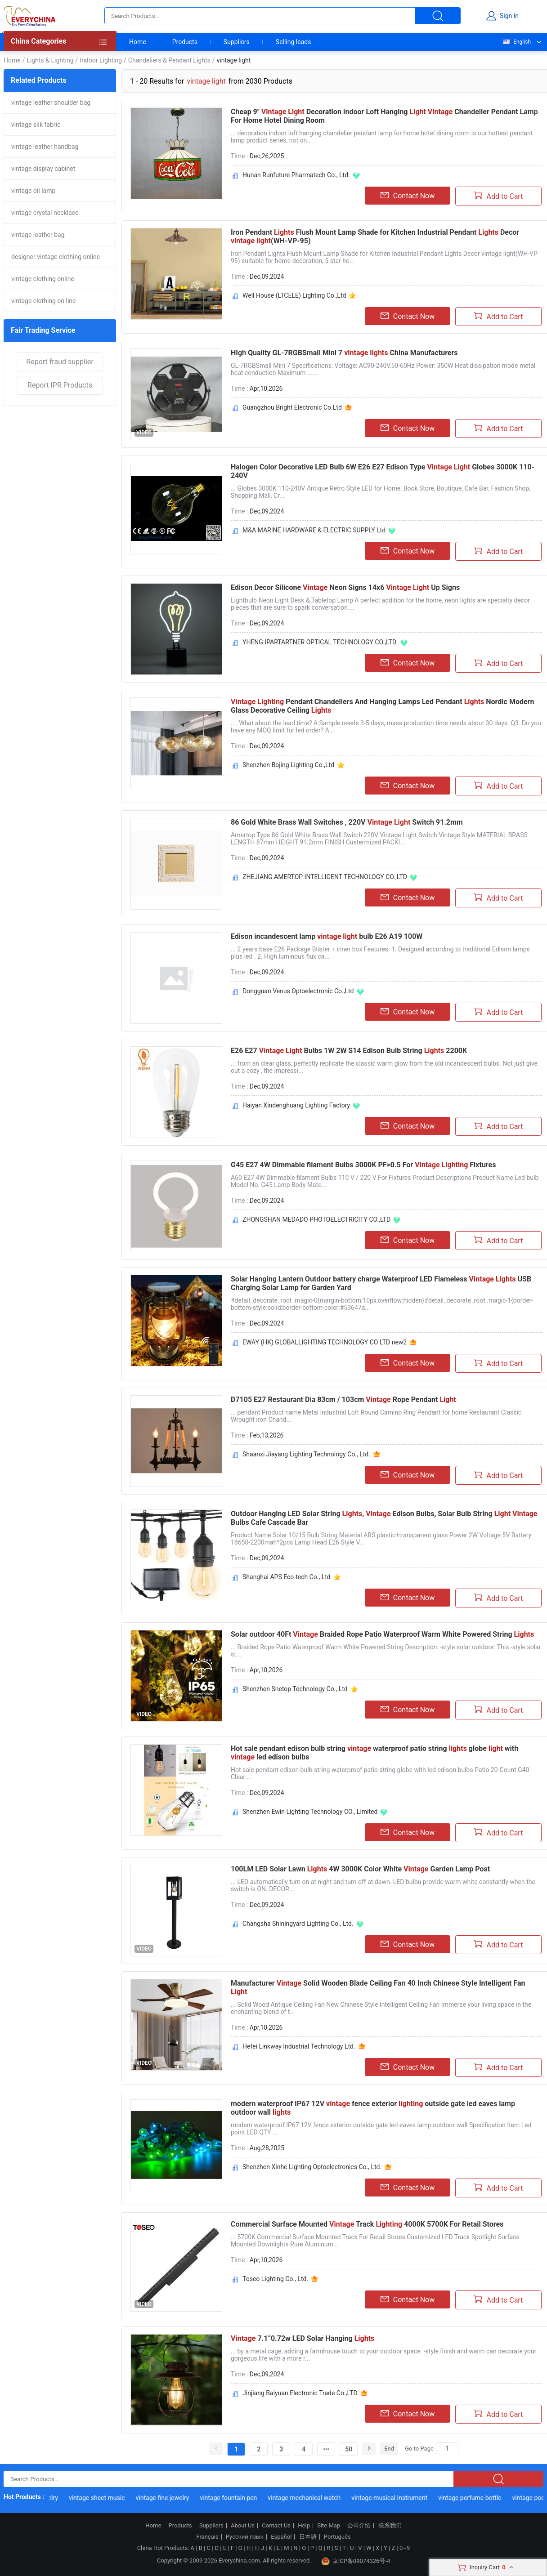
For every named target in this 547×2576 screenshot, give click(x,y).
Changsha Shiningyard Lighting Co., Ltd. (298, 1923)
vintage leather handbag (45, 146)
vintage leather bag (38, 234)
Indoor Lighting (101, 60)
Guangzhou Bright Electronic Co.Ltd (292, 407)
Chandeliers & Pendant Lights (169, 60)
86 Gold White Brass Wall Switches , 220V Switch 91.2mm (347, 822)
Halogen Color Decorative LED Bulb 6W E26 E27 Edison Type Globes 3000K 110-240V (382, 471)
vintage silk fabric (35, 124)
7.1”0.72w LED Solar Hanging (302, 2338)
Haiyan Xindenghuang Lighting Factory (296, 1105)
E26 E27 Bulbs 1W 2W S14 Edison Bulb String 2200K (349, 1050)
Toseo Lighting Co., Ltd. (275, 2278)
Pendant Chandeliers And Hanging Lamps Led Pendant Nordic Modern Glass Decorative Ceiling (382, 705)
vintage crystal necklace (44, 212)
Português (337, 2537)
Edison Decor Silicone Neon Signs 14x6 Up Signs (345, 587)
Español (281, 2537)
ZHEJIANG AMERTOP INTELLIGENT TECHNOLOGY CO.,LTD (324, 876)
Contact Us (276, 2525)
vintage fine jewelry (170, 2497)
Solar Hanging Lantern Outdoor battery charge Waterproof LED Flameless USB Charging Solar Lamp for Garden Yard (381, 1283)
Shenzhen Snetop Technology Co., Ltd (295, 1688)
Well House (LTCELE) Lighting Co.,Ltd (294, 295)
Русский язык (245, 2537)
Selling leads (293, 41)
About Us (243, 2525)
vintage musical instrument (397, 2497)
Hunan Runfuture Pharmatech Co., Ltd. (296, 175)
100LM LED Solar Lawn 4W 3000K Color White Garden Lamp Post (360, 1869)
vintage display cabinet (43, 168)
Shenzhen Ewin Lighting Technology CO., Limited (309, 1811)
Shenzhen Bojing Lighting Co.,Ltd (288, 764)
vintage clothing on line (43, 300)
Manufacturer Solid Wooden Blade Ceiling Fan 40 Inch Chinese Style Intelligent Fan (378, 1987)
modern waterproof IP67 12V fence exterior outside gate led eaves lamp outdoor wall (373, 2107)
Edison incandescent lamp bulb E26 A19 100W (326, 936)
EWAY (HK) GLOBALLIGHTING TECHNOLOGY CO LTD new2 (324, 1342)
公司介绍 (359, 2525)
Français (207, 2537)
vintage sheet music (104, 2497)
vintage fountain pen (236, 2497)
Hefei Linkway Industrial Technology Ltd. (298, 2046)
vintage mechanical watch (312, 2497)
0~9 (404, 2548)
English (516, 42)
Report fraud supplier (59, 361)
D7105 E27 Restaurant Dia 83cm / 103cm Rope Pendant (343, 1399)
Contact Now (408, 195)
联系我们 (390, 2525)
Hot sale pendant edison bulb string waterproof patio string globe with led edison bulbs (374, 1752)
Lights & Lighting (50, 60)
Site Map (328, 2525)
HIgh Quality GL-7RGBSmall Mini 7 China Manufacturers (344, 352)
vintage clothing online (42, 278)
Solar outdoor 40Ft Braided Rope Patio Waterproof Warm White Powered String (382, 1634)
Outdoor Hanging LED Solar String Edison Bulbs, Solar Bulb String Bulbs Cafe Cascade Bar (384, 1518)
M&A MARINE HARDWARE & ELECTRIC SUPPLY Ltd (314, 530)
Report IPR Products (59, 385)
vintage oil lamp (33, 190)
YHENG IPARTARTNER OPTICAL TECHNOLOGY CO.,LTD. (320, 642)
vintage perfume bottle (477, 2497)
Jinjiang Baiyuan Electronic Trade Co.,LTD (300, 2393)
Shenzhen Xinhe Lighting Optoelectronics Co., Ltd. (311, 2166)
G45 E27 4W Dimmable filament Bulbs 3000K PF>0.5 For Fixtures (363, 1165)
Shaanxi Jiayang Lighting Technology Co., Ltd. (306, 1454)
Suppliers (237, 41)
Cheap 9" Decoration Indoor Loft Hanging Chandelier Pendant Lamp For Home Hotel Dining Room (384, 116)
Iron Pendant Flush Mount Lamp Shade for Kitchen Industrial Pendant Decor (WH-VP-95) (375, 236)
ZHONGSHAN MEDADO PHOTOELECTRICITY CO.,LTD (316, 1219)
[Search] (447, 2448)
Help (304, 2525)
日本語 (308, 2537)
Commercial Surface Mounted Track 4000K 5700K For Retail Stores (367, 2224)
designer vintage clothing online (55, 256)
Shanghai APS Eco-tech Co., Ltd (286, 1576)
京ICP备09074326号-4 (355, 2561)
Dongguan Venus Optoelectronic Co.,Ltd (298, 991)
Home (137, 41)
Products (184, 41)
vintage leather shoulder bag (50, 102)
